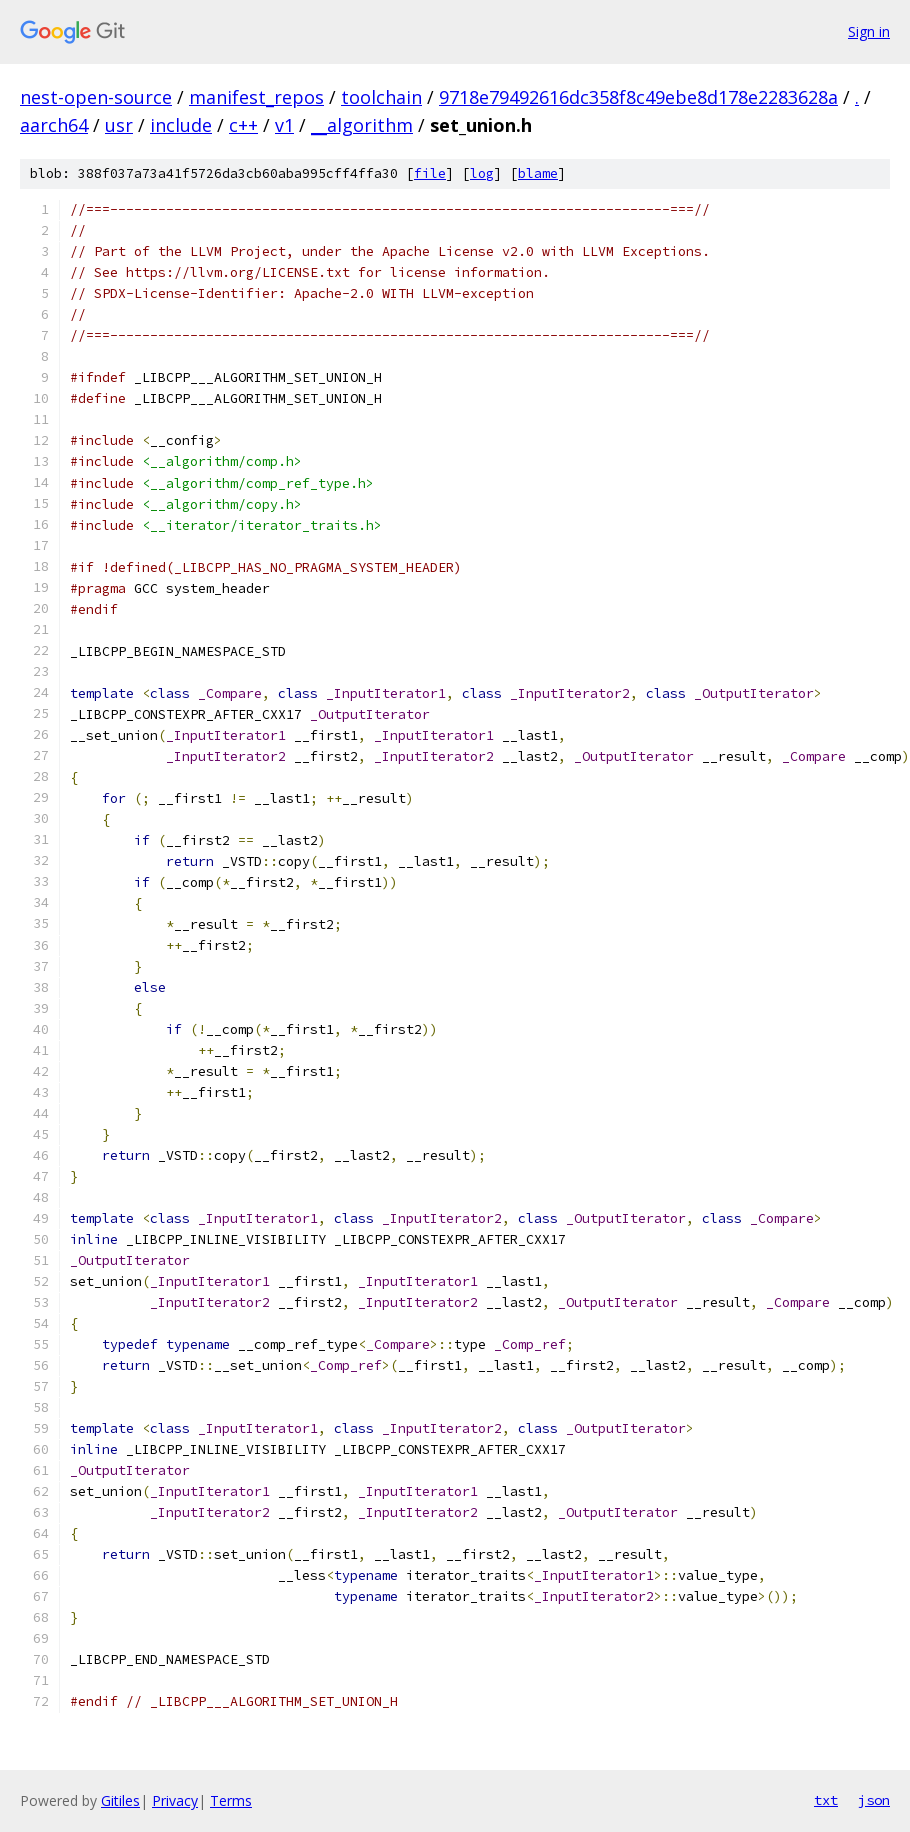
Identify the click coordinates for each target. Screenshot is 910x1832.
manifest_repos (256, 97)
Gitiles (120, 1800)
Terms (231, 1800)
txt (826, 1800)
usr (119, 125)
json (874, 1800)
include (181, 125)
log (482, 173)
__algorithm (362, 125)
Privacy (175, 1800)
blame (538, 173)
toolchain (381, 97)
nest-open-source (96, 97)
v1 (284, 125)
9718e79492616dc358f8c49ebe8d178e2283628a (638, 97)
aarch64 (54, 125)
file (430, 173)
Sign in (869, 31)
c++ (243, 125)
